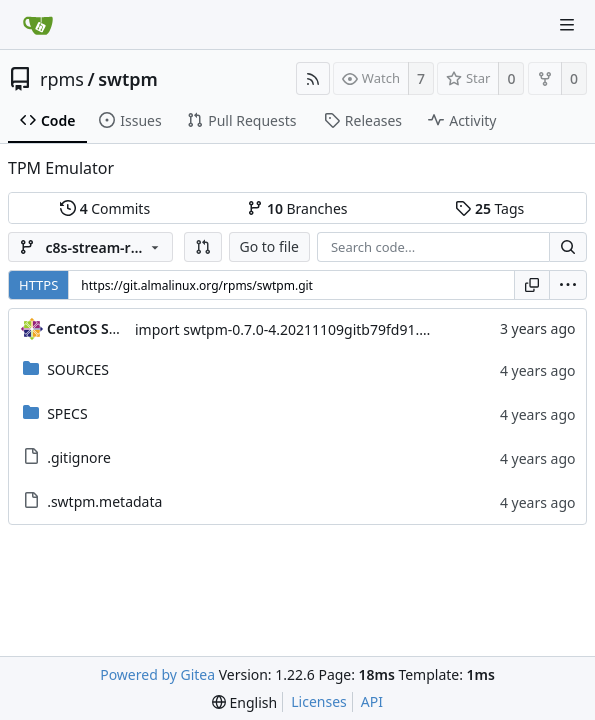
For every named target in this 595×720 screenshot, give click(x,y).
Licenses (319, 701)
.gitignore (79, 457)
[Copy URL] (532, 285)
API (372, 701)
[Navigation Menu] (567, 25)
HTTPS (38, 285)
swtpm (128, 79)
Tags (489, 208)
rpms (62, 79)
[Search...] (568, 247)
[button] (203, 247)
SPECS (67, 413)
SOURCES (78, 369)
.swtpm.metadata (104, 501)
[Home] (38, 25)
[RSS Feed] (313, 78)
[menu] (568, 285)
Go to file (269, 246)
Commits (105, 208)
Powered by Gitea (157, 674)
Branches (297, 208)
